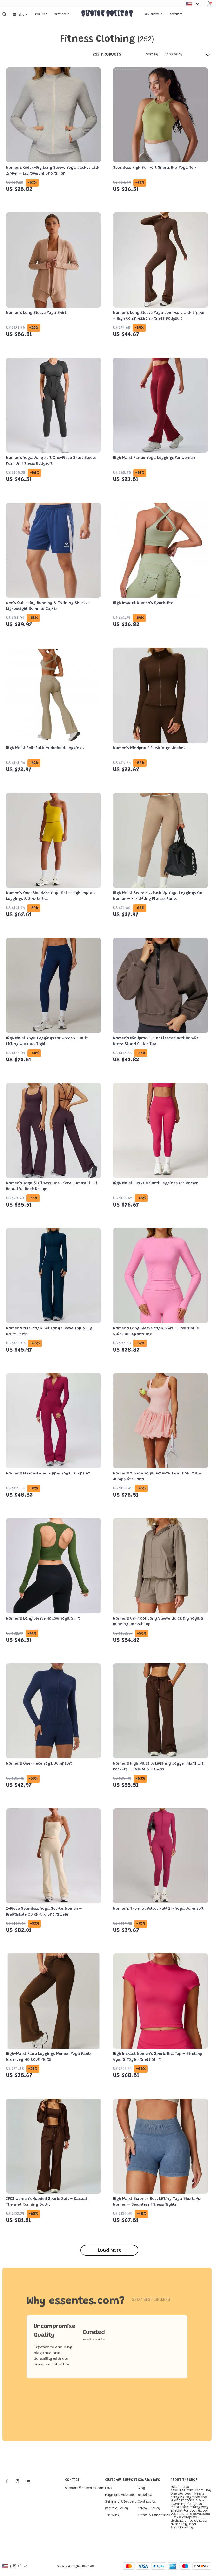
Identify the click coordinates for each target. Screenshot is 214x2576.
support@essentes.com (84, 2488)
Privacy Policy (149, 2508)
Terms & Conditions (154, 2515)
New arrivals (153, 14)
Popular (41, 14)
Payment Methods (120, 2495)
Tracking (112, 2515)
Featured (176, 14)
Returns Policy (116, 2508)
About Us (145, 2495)
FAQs (108, 2488)
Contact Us (147, 2502)
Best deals (62, 14)
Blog (141, 2488)
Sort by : (153, 54)
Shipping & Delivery (121, 2502)
